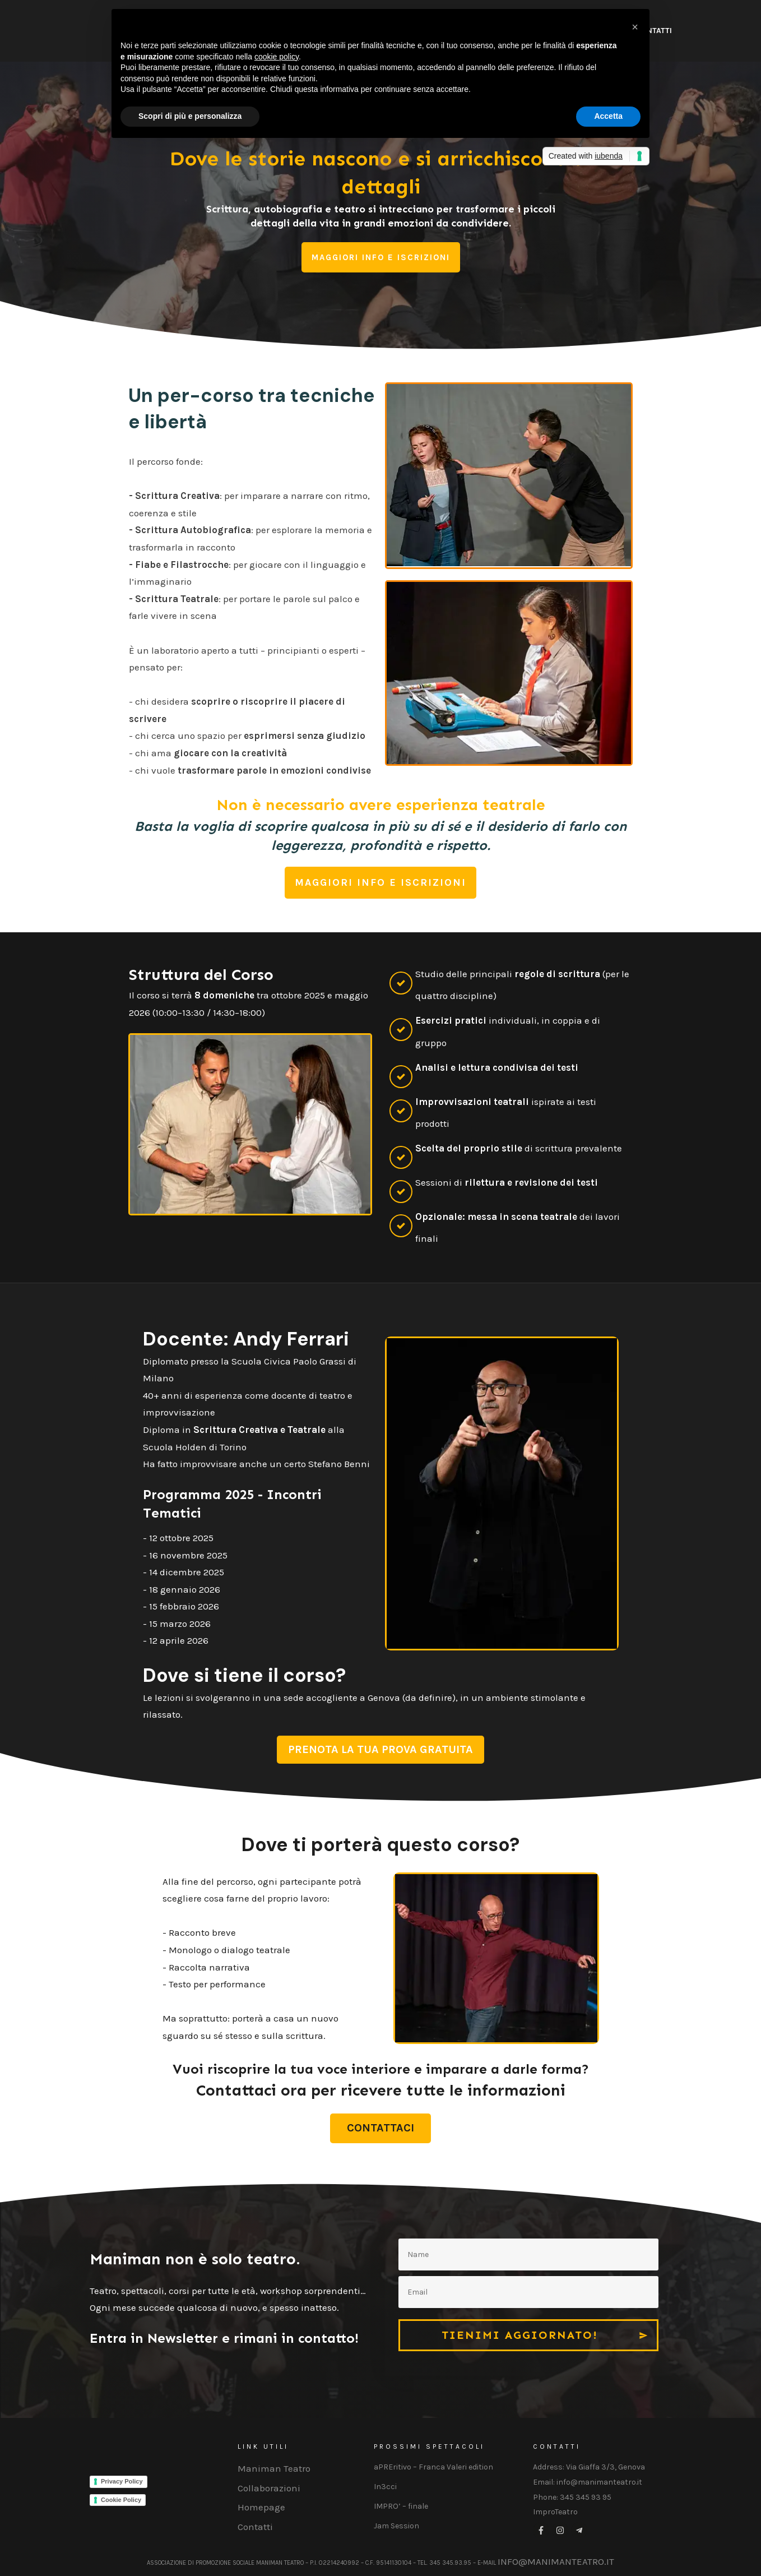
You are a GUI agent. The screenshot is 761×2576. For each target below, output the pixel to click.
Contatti (255, 2526)
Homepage (261, 2507)
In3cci (385, 2486)
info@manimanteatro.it (556, 2561)
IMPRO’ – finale (401, 2506)
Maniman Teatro (274, 2468)
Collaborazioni (269, 2488)
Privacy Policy (122, 2481)
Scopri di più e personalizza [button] (190, 116)
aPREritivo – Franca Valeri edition (433, 2467)
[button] (635, 27)
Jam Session (396, 2526)
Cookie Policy (121, 2499)
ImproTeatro (555, 2512)
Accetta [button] (608, 116)
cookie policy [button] (276, 56)
